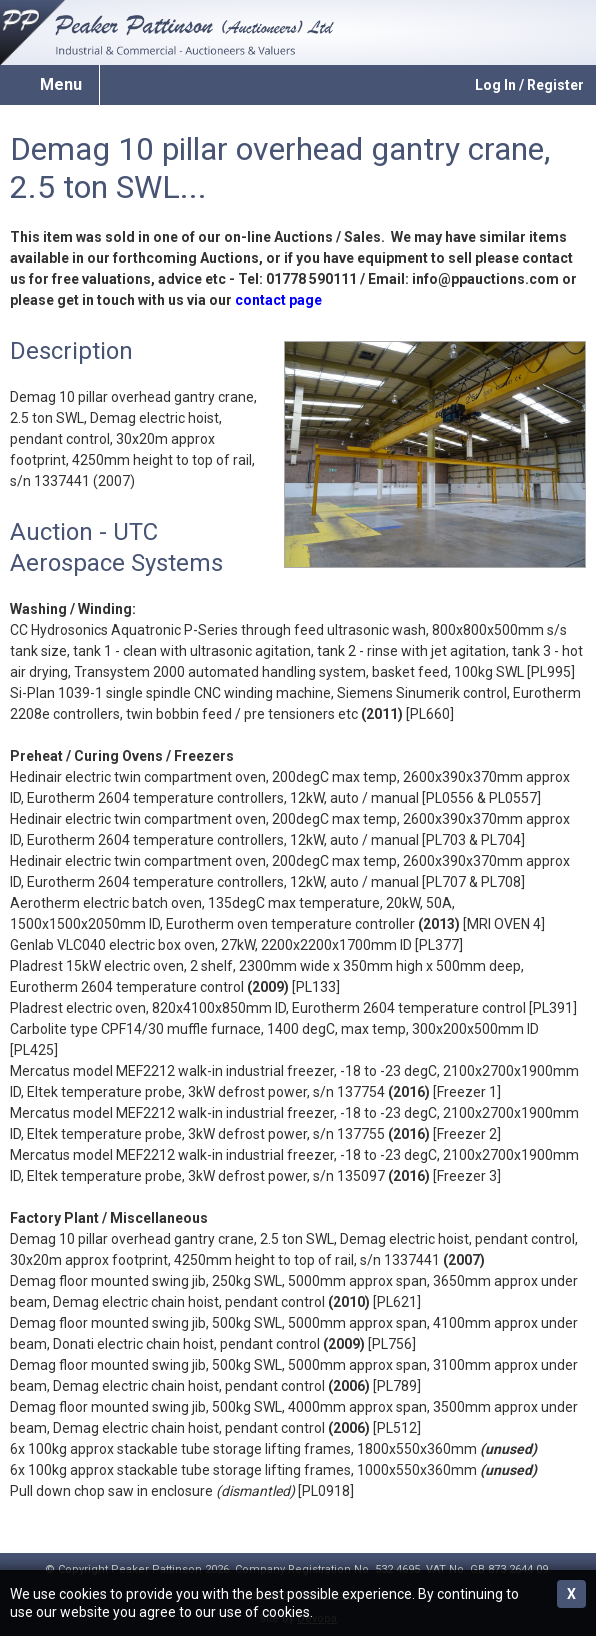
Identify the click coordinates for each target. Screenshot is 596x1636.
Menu (61, 84)
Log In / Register (529, 85)
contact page (278, 300)
